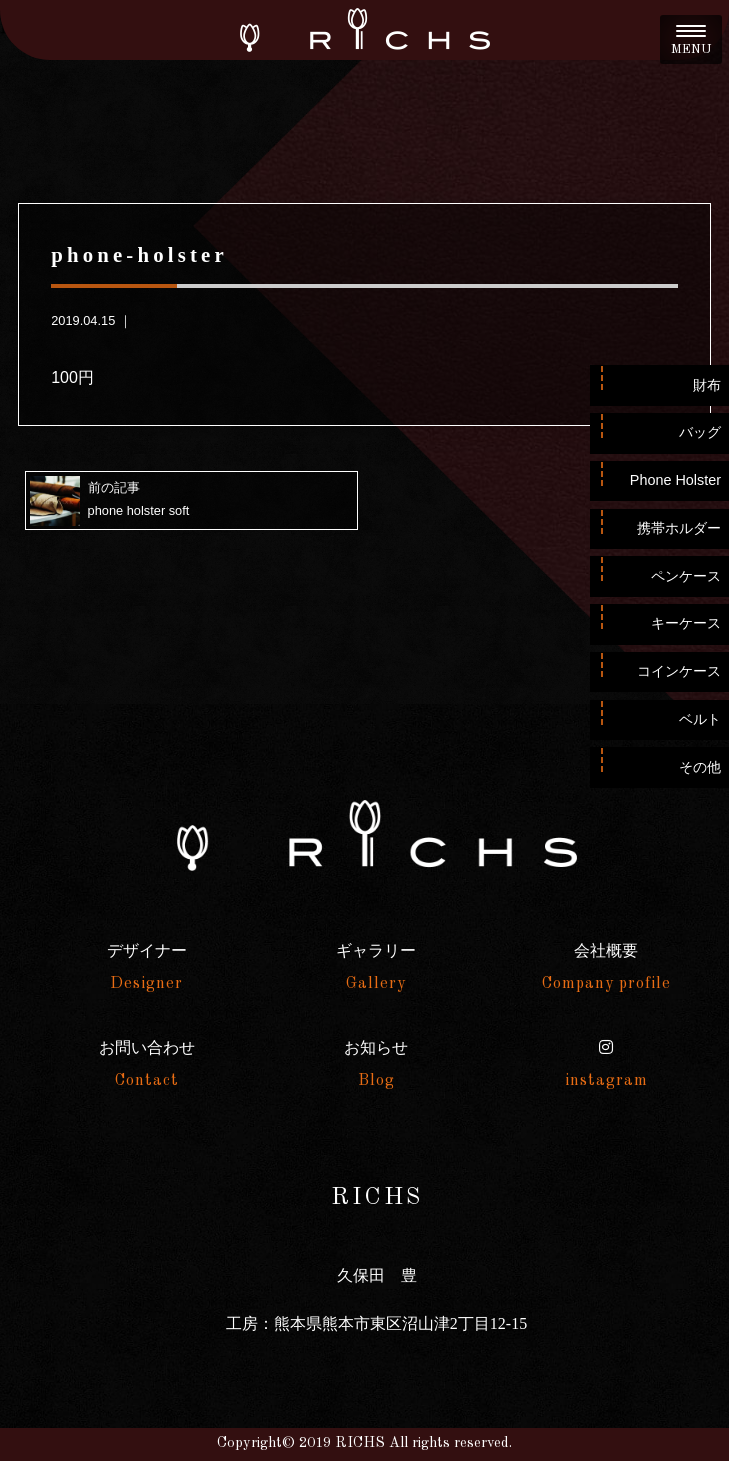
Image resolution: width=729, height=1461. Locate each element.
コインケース (679, 671)
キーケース (686, 623)
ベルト (700, 719)
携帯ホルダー (679, 528)
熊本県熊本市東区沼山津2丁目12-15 (400, 1323)
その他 (700, 767)
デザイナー (147, 967)
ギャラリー (376, 967)
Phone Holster (675, 480)
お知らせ (376, 1064)
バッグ (700, 432)
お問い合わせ (147, 1064)
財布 (707, 385)
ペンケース (686, 576)
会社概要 (606, 967)
